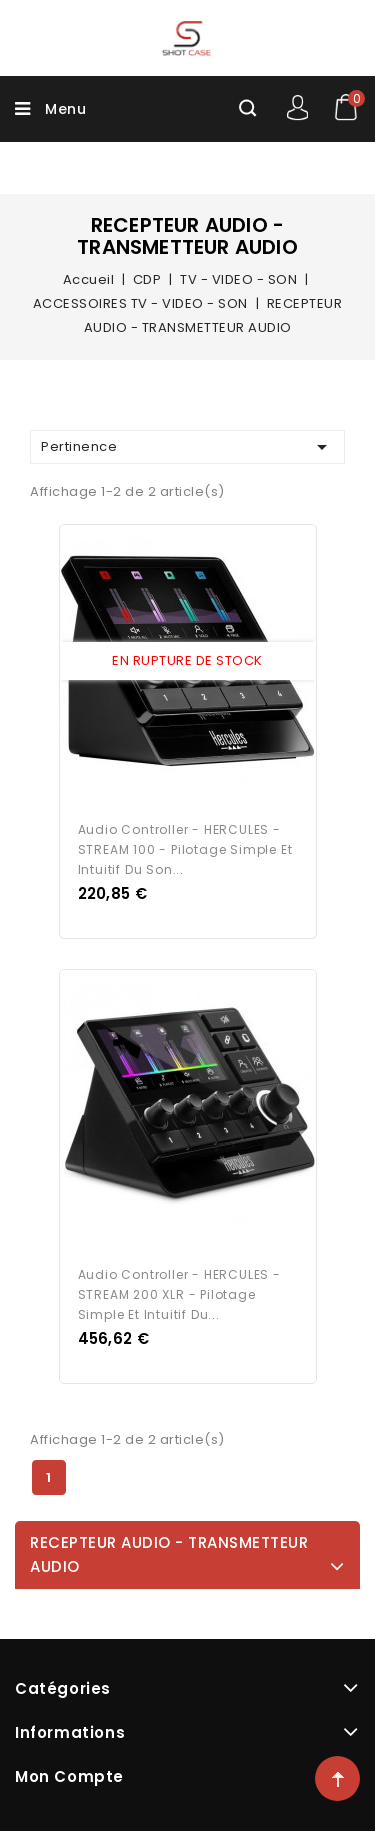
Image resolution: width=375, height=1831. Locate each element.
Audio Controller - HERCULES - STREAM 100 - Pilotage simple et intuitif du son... (185, 849)
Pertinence (187, 447)
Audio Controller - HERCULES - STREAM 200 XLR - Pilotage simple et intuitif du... (179, 1294)
